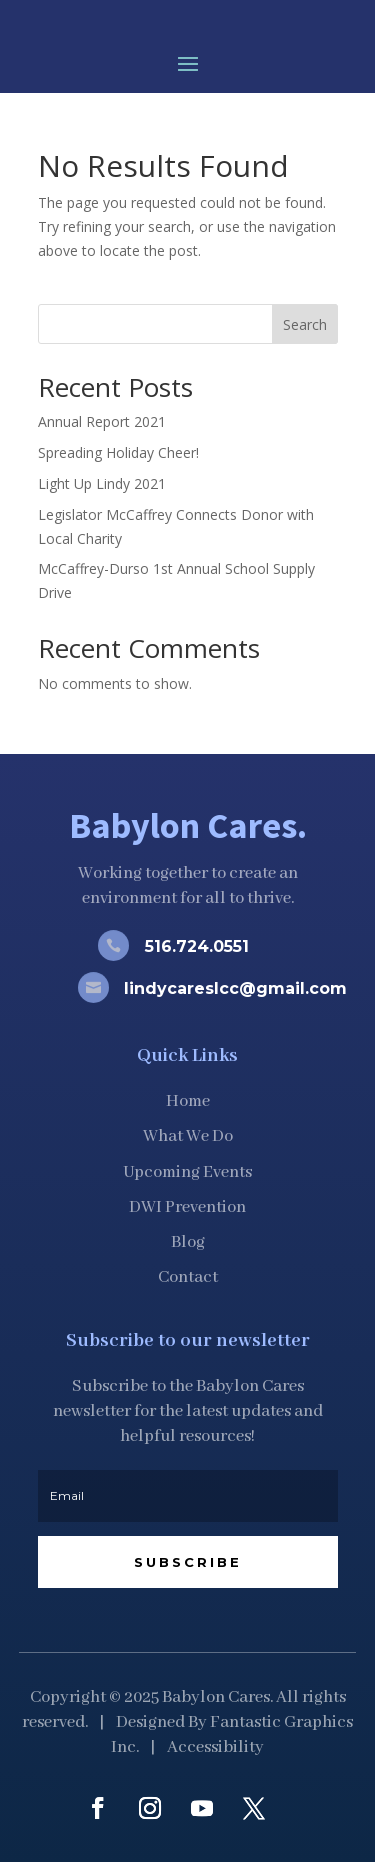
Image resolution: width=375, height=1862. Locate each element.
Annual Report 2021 (102, 421)
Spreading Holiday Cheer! (118, 452)
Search (305, 324)
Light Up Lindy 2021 (102, 483)
